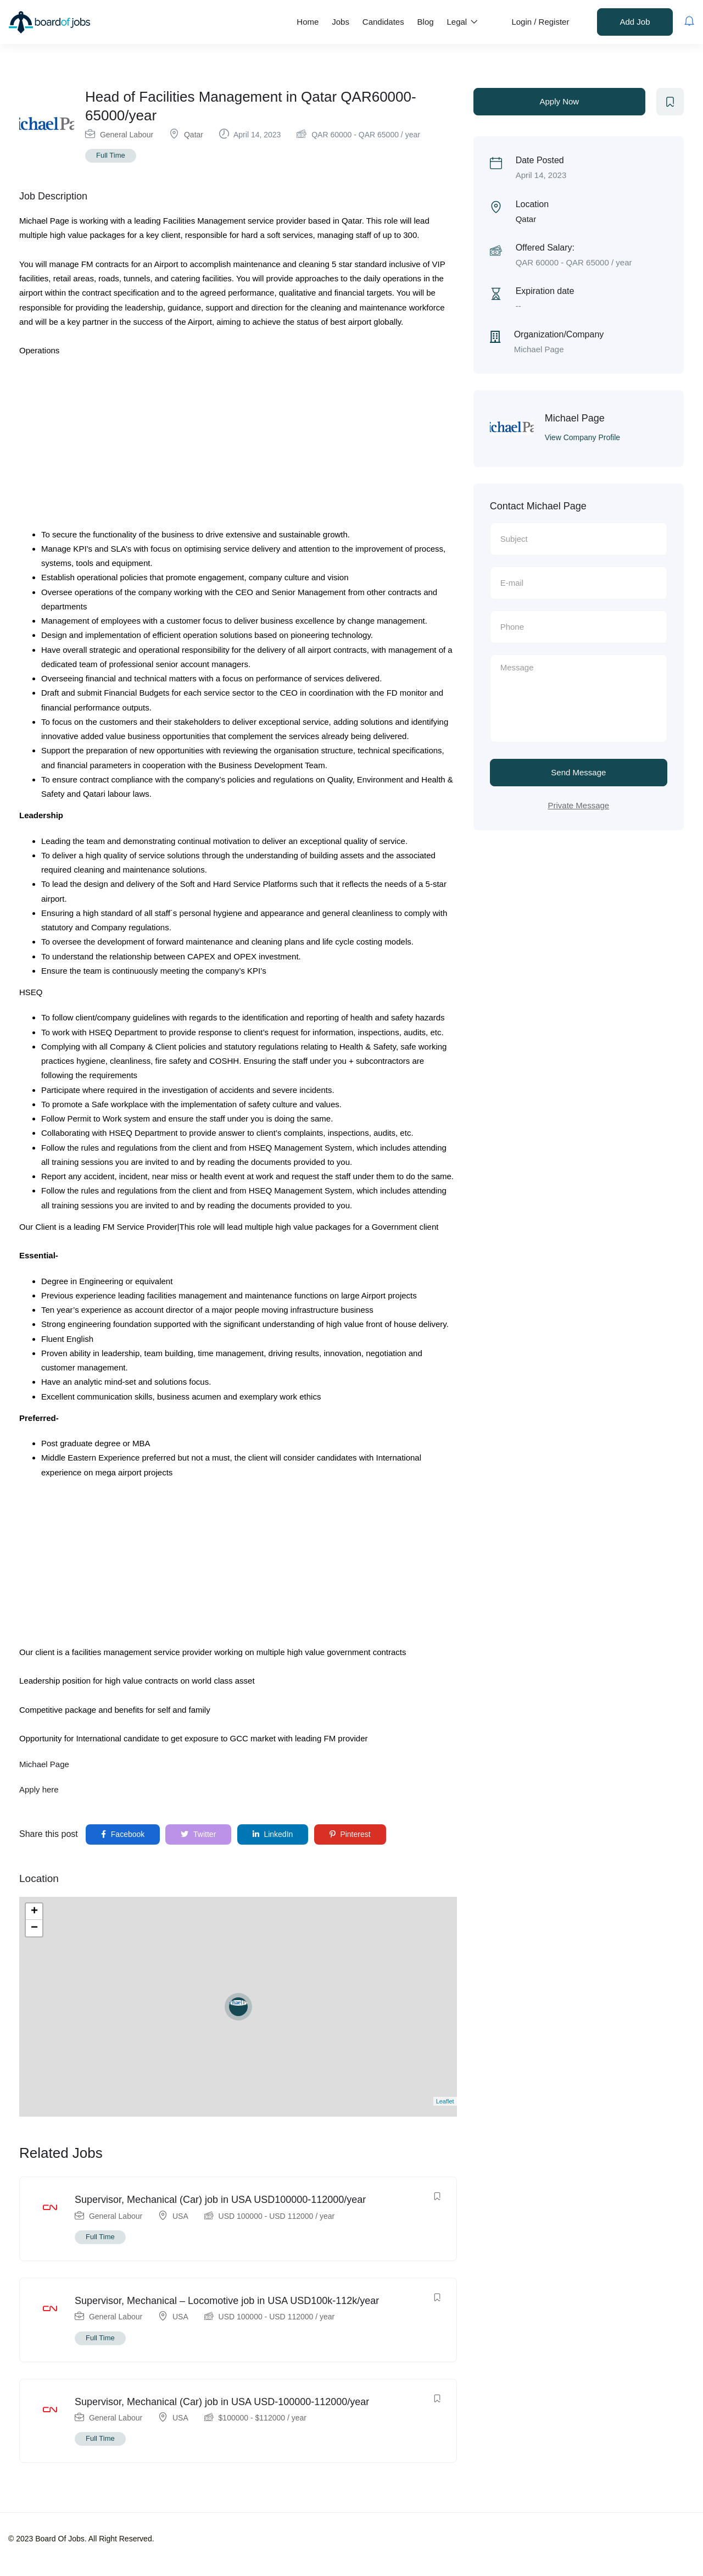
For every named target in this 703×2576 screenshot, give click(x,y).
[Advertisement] (238, 446)
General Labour (126, 134)
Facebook (122, 1834)
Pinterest (350, 1834)
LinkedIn (273, 1834)
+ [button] (34, 1911)
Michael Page (44, 1764)
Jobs (340, 21)
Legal (462, 21)
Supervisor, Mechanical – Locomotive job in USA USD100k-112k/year (227, 2300)
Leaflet (445, 2101)
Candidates (383, 21)
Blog (425, 21)
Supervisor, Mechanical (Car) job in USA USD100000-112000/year (220, 2199)
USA (180, 2216)
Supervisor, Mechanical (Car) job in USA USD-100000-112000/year (222, 2401)
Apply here (39, 1789)
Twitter (198, 1834)
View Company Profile (582, 437)
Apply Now (559, 101)
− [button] (34, 1928)
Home (308, 21)
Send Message (578, 772)
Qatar (193, 134)
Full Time (110, 155)
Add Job (635, 21)
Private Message (578, 805)
